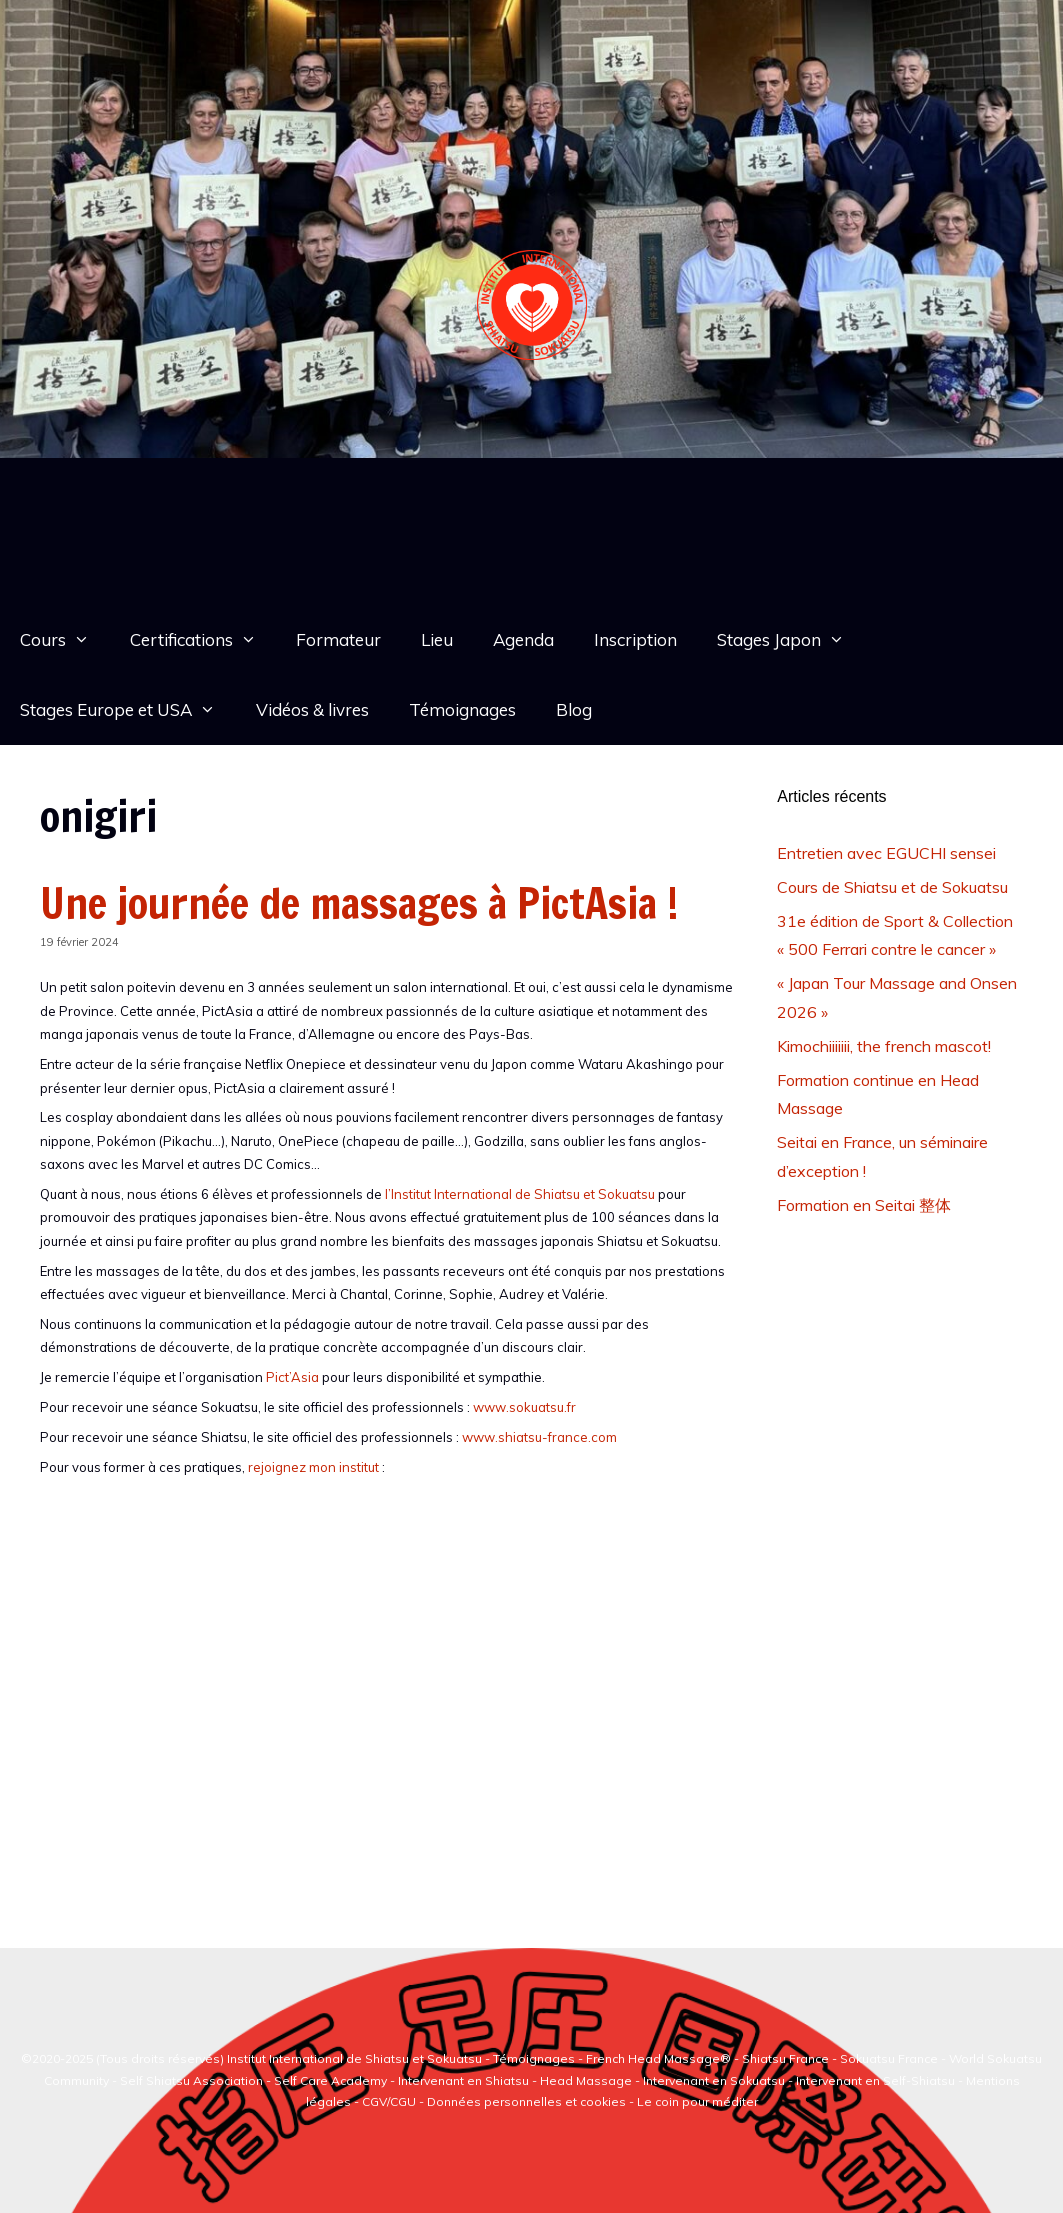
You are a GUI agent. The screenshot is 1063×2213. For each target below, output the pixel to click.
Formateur (338, 639)
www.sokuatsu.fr (524, 1407)
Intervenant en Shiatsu (463, 2080)
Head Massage (586, 2080)
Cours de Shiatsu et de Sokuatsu (892, 887)
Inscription (635, 639)
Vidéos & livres (312, 709)
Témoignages (462, 709)
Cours (65, 640)
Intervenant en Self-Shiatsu (877, 2080)
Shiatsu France (785, 2058)
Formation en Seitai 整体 (864, 1205)
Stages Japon (791, 640)
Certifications (203, 640)
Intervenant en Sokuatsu (715, 2080)
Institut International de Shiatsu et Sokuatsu (354, 2058)
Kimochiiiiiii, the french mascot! (884, 1046)
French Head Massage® (658, 2058)
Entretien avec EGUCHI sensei (886, 853)
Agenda (523, 639)
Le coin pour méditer (697, 2101)
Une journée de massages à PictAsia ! (359, 903)
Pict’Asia (292, 1377)
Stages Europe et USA (128, 710)
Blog (574, 709)
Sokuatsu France (889, 2058)
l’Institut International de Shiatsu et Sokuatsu (520, 1194)
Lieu (437, 639)
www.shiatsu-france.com (539, 1437)
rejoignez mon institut (313, 1467)
